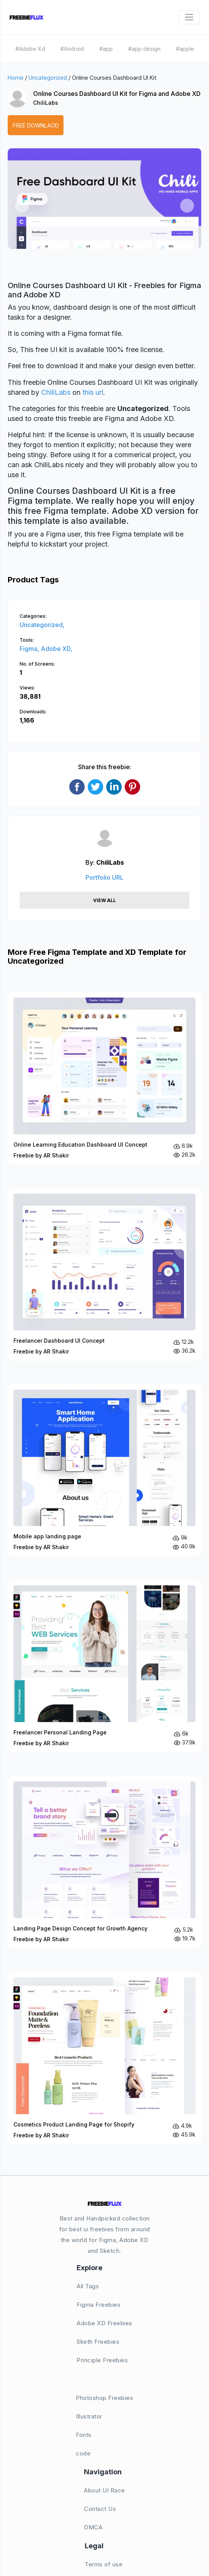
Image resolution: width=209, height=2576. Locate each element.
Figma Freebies (98, 2304)
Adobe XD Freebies (104, 2323)
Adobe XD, (56, 648)
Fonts (84, 2434)
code (83, 2453)
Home (15, 77)
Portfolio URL (104, 877)
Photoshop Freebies (104, 2398)
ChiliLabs (45, 102)
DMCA (93, 2527)
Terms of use (103, 2564)
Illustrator (89, 2416)
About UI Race (104, 2490)
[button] (22, 206)
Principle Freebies (102, 2360)
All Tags (88, 2286)
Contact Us (100, 2508)
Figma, (30, 648)
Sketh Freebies (98, 2341)
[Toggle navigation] (189, 17)
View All (104, 900)
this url (92, 392)
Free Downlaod (36, 125)
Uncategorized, (42, 625)
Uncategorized (47, 77)
